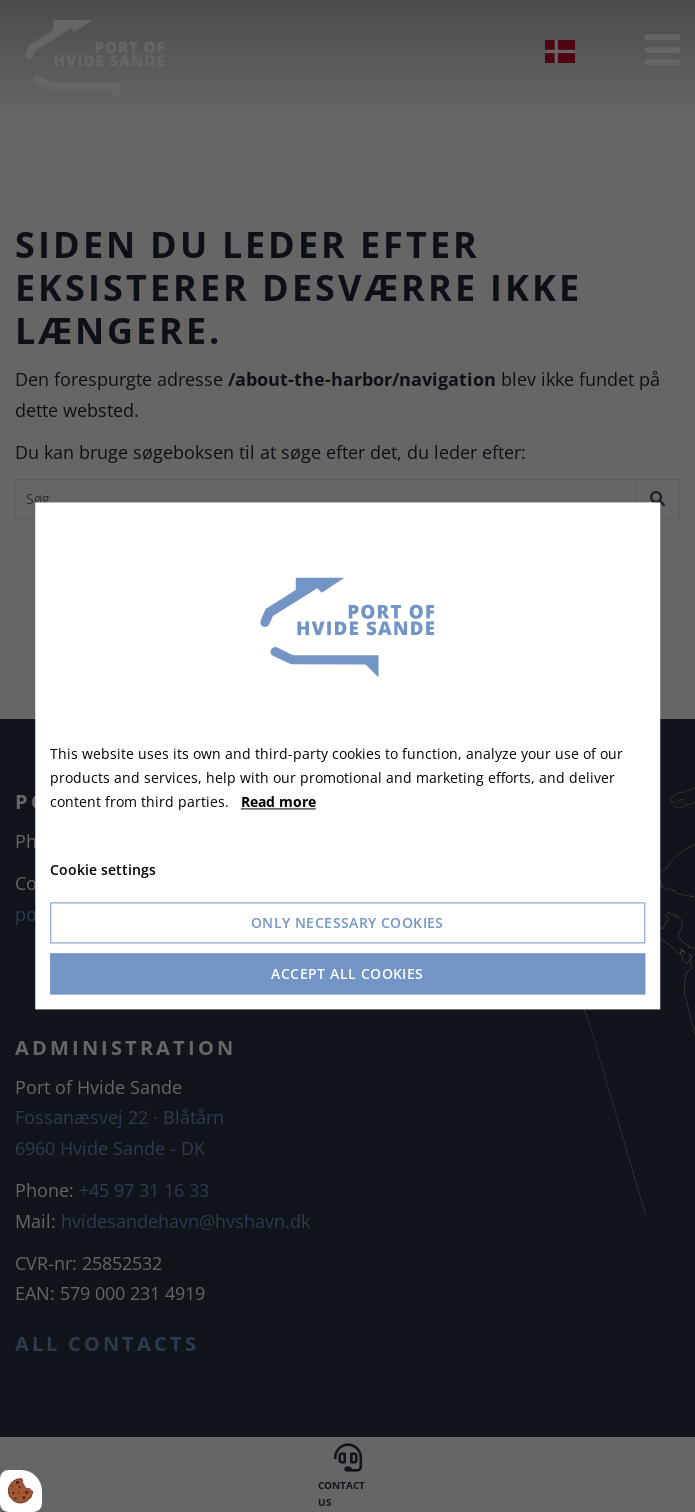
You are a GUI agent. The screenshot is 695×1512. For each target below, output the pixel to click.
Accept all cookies (347, 974)
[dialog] (348, 755)
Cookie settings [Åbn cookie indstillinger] (103, 870)
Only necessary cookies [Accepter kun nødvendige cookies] (347, 923)
